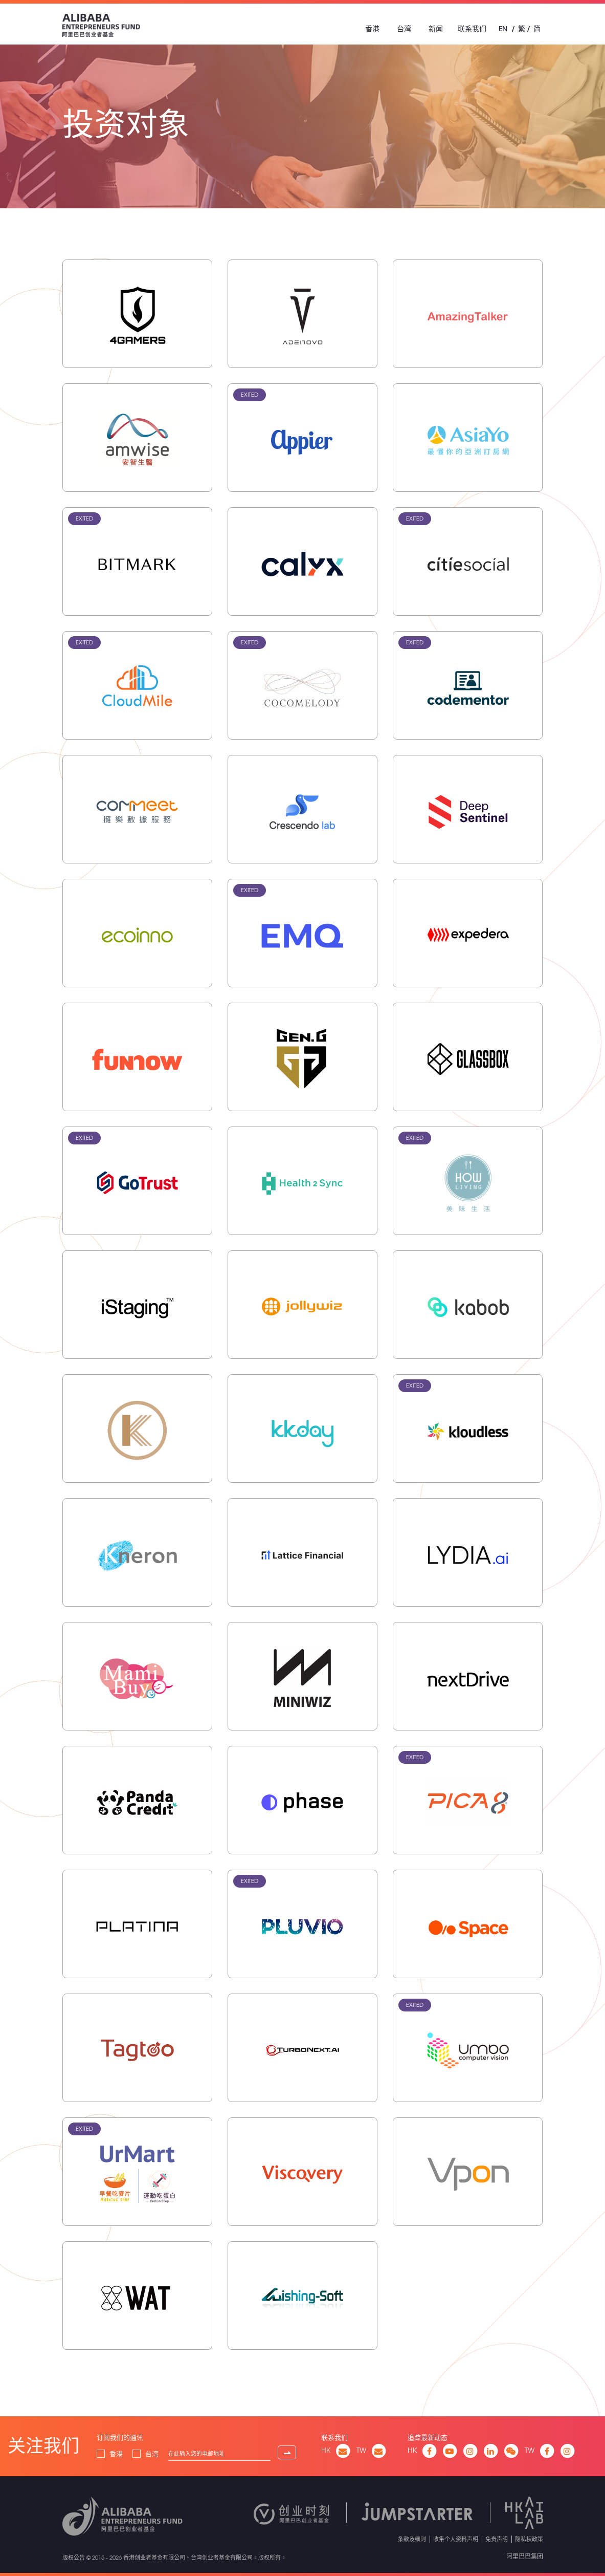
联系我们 (472, 28)
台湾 (404, 28)
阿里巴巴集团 (524, 2556)
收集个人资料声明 (455, 2539)
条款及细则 (412, 2539)
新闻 (436, 28)
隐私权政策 (529, 2539)
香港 (372, 28)
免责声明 (496, 2539)
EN (503, 28)
